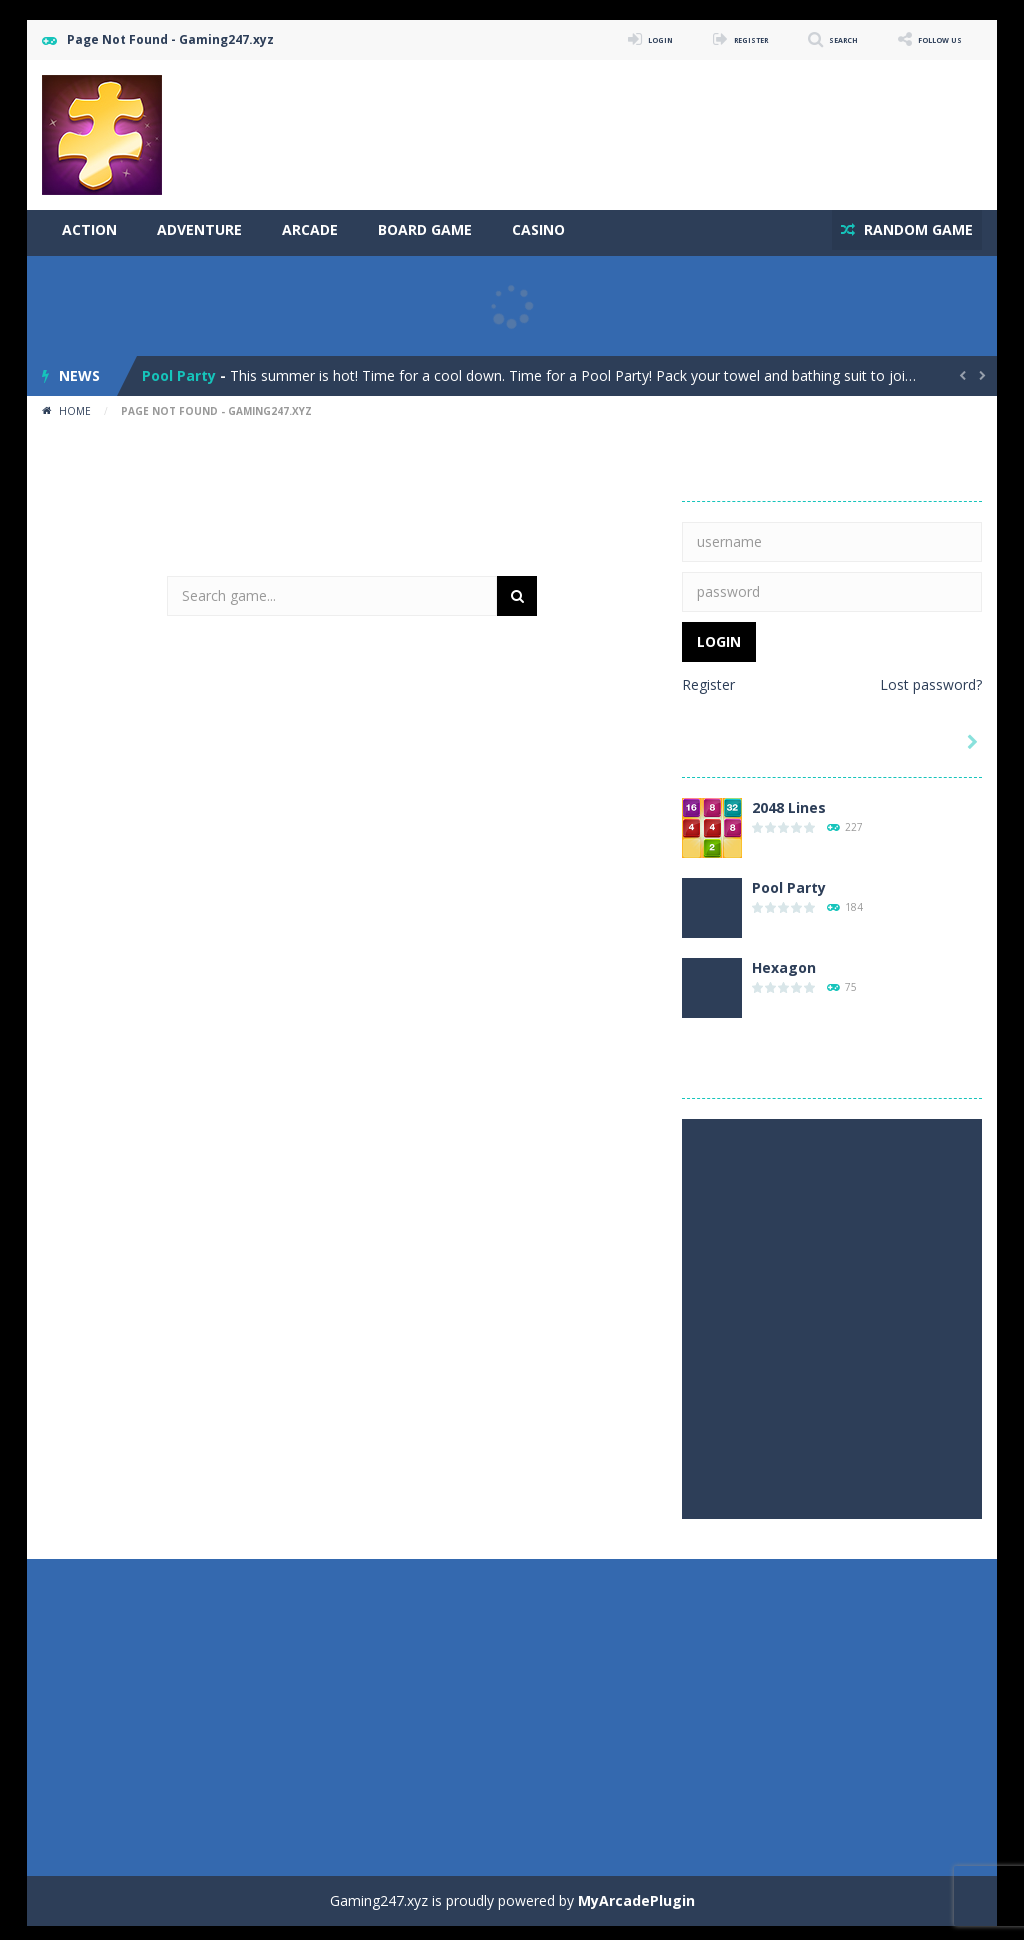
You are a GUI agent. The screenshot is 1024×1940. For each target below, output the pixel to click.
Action (89, 229)
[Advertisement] (618, 120)
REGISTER (689, 39)
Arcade (310, 229)
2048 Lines (789, 801)
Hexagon (784, 961)
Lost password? (931, 678)
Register (708, 678)
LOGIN (577, 39)
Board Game (425, 229)
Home (75, 405)
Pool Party (179, 369)
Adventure (199, 229)
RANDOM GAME (910, 229)
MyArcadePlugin (636, 1894)
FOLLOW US (926, 39)
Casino (538, 229)
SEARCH (804, 39)
